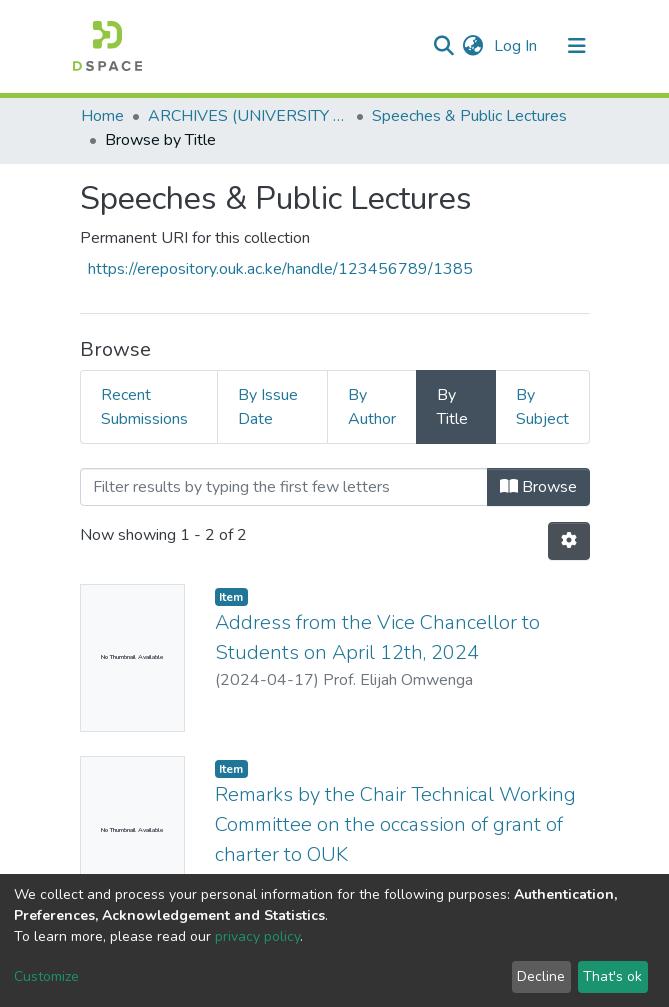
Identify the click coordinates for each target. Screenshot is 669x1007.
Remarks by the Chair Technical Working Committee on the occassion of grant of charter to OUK (395, 824)
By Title (452, 407)
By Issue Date (268, 407)
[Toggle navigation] (577, 46)
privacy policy (257, 936)
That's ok (612, 976)
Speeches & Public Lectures (469, 116)
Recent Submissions (144, 407)
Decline (541, 976)
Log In (517, 46)
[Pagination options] (569, 541)
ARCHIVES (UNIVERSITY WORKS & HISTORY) (248, 116)
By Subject (542, 407)
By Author (372, 407)
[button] (473, 46)
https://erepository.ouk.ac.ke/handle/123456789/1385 (280, 269)
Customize (46, 976)
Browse (538, 487)
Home (102, 116)
